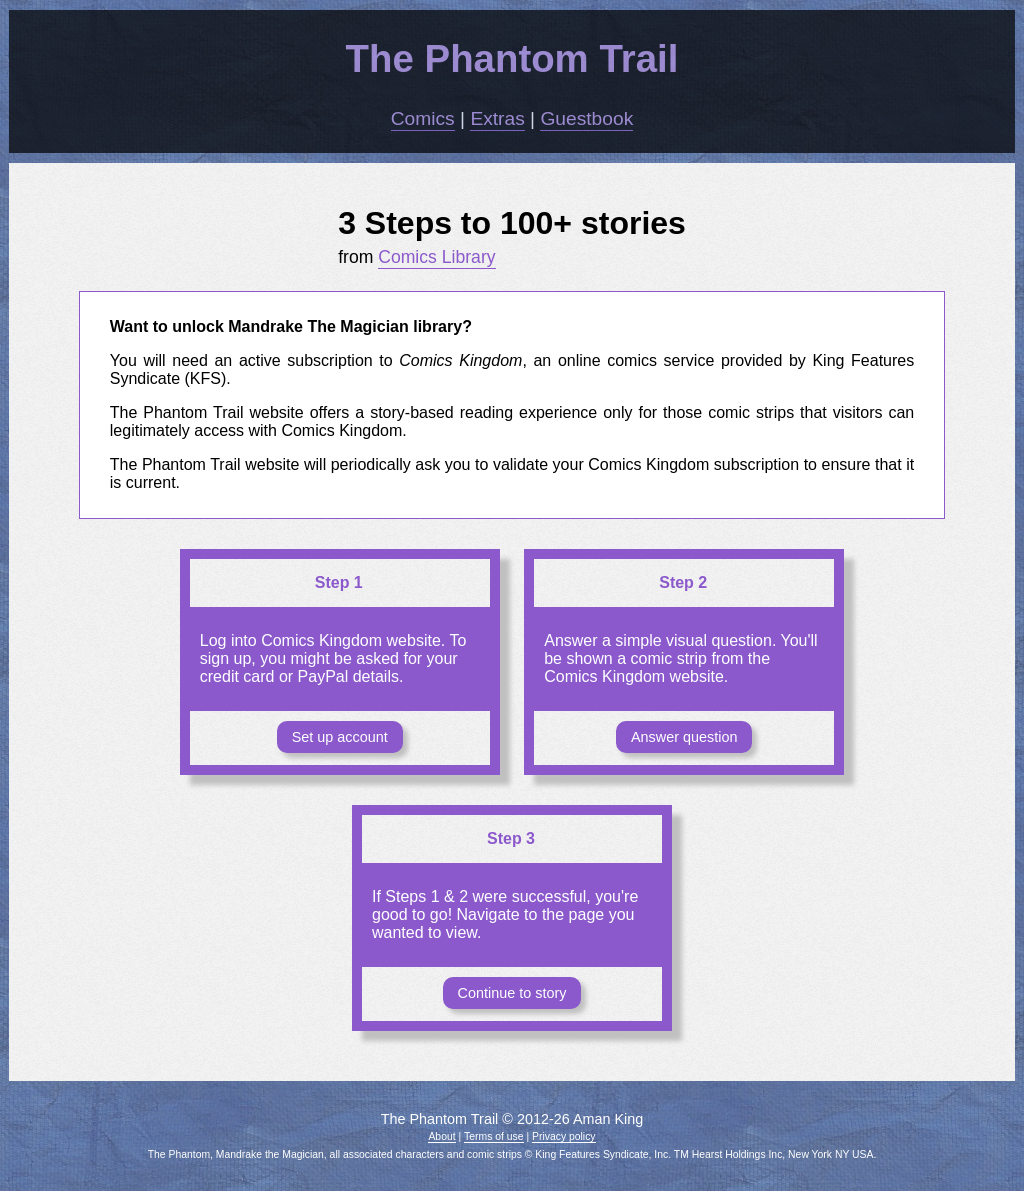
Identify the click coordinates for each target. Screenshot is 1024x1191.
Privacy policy (564, 1136)
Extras (497, 118)
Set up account (340, 737)
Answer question (684, 737)
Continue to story (512, 993)
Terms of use (493, 1136)
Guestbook (586, 118)
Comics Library (436, 257)
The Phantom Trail (512, 58)
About (441, 1136)
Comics (423, 118)
